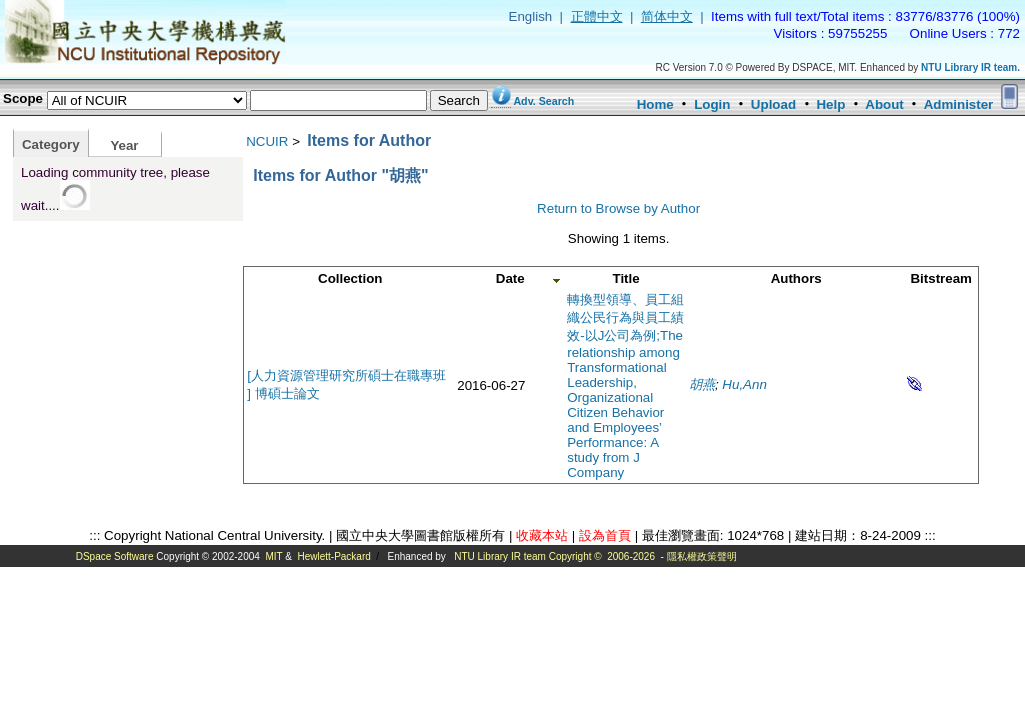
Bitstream (940, 278)
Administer (959, 104)
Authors (796, 278)
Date (510, 278)
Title (626, 278)
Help (830, 104)
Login (712, 104)
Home (655, 104)
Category (51, 144)
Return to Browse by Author (618, 208)
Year (124, 145)
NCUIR (267, 141)
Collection (350, 278)
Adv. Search (543, 101)
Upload (773, 104)
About (884, 104)
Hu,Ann (744, 384)
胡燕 (702, 384)
